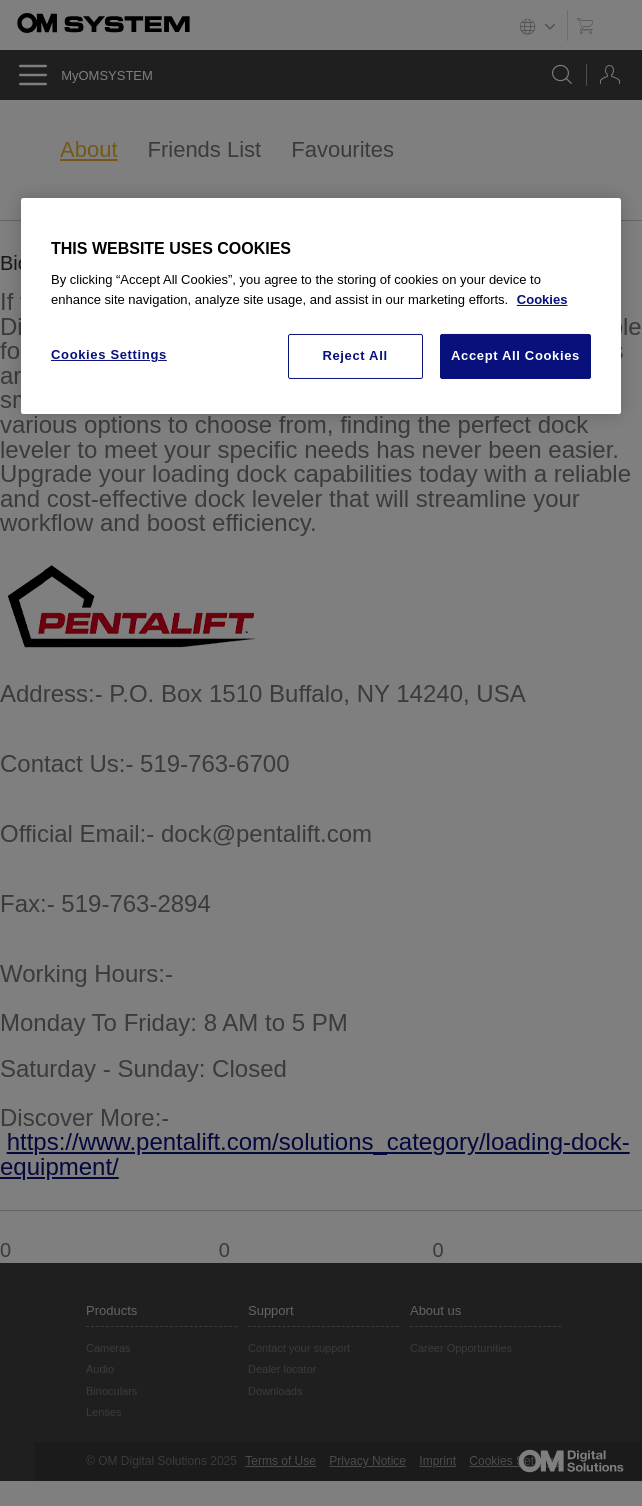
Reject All (354, 355)
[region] (321, 306)
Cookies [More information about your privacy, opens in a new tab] (542, 299)
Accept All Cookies (515, 355)
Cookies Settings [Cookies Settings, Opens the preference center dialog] (109, 354)
